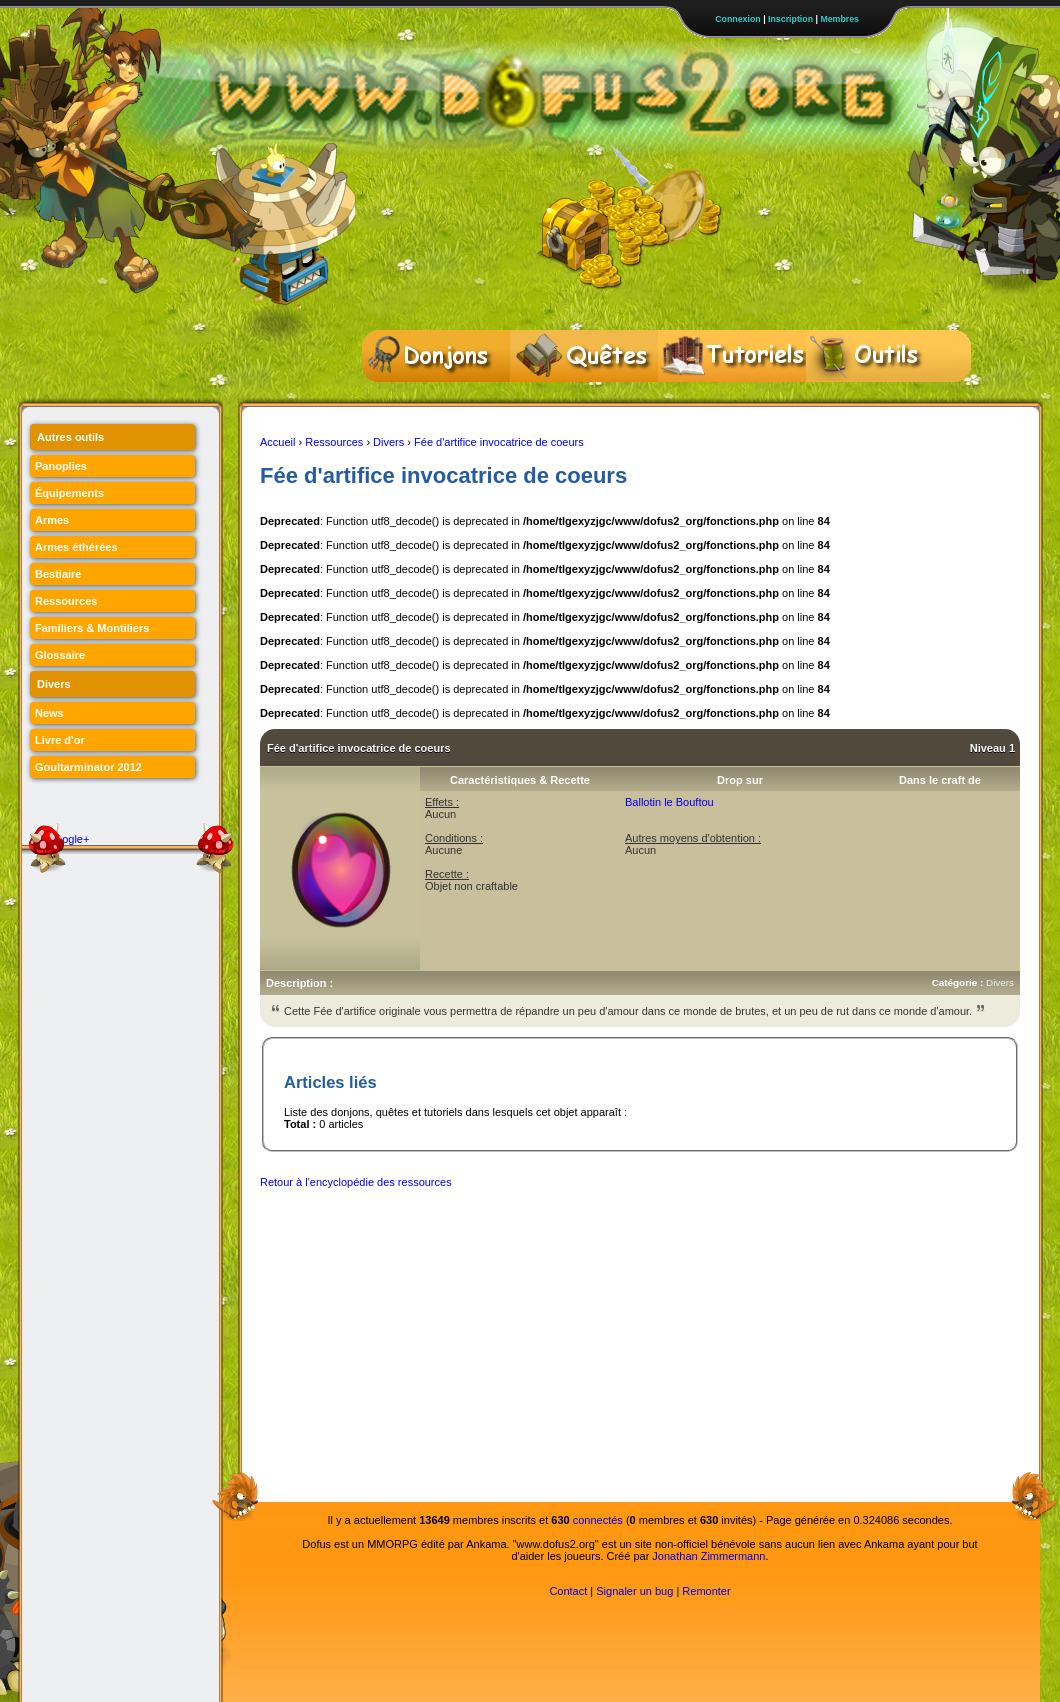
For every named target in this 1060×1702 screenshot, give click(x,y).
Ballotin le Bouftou (669, 802)
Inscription (790, 19)
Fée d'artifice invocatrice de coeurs (499, 442)
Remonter (706, 1591)
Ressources (334, 442)
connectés (598, 1520)
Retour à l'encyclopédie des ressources (356, 1182)
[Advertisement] (579, 1340)
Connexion (737, 19)
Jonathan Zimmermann (708, 1556)
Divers (388, 442)
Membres (839, 19)
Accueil (277, 442)
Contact (568, 1591)
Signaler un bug (634, 1591)
